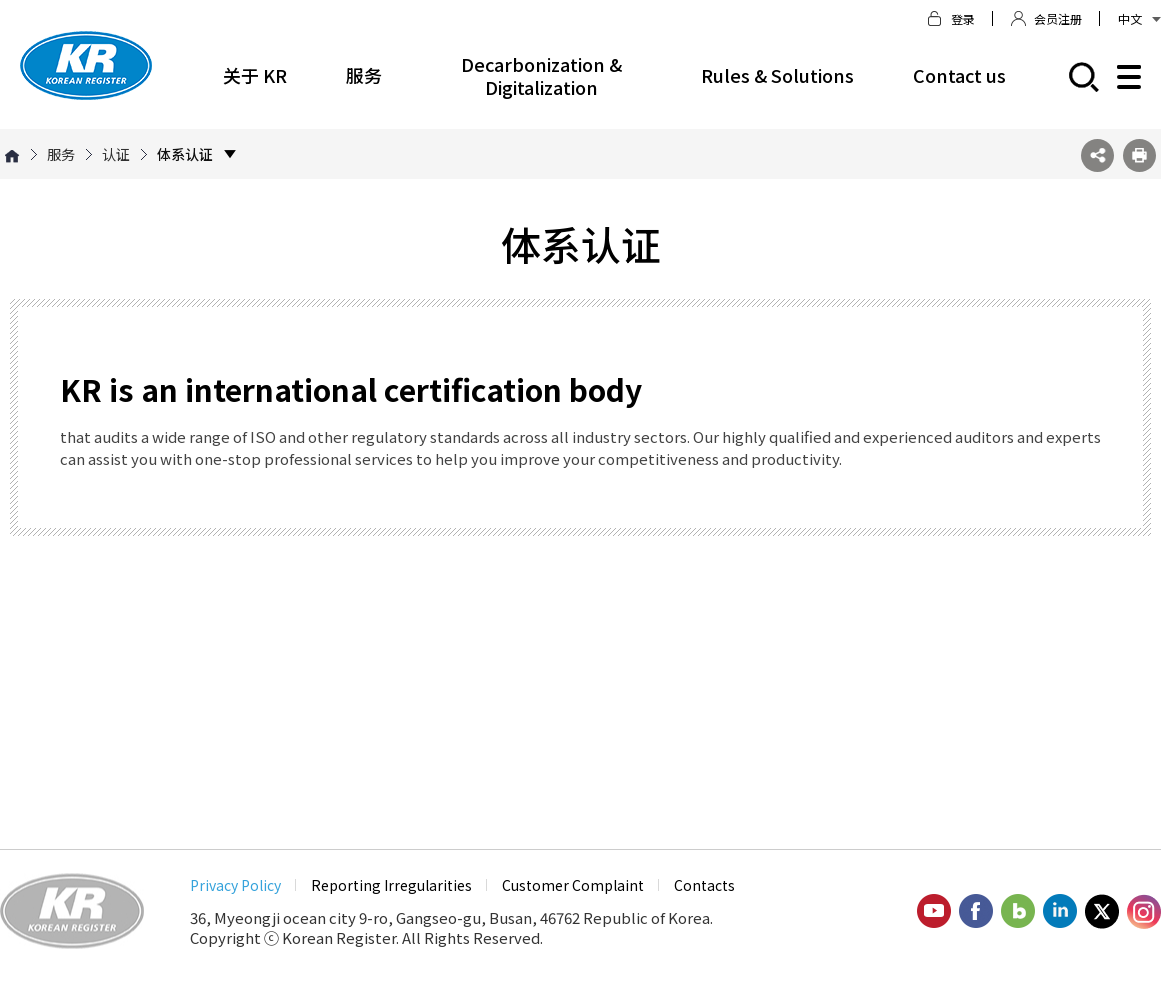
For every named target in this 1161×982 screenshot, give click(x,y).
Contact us (959, 75)
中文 (1139, 18)
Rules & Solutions (777, 75)
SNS (1097, 155)
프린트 (1139, 155)
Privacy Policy (235, 885)
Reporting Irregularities (391, 885)
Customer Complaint (573, 885)
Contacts (704, 885)
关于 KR (255, 75)
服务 (364, 75)
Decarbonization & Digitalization (541, 75)
